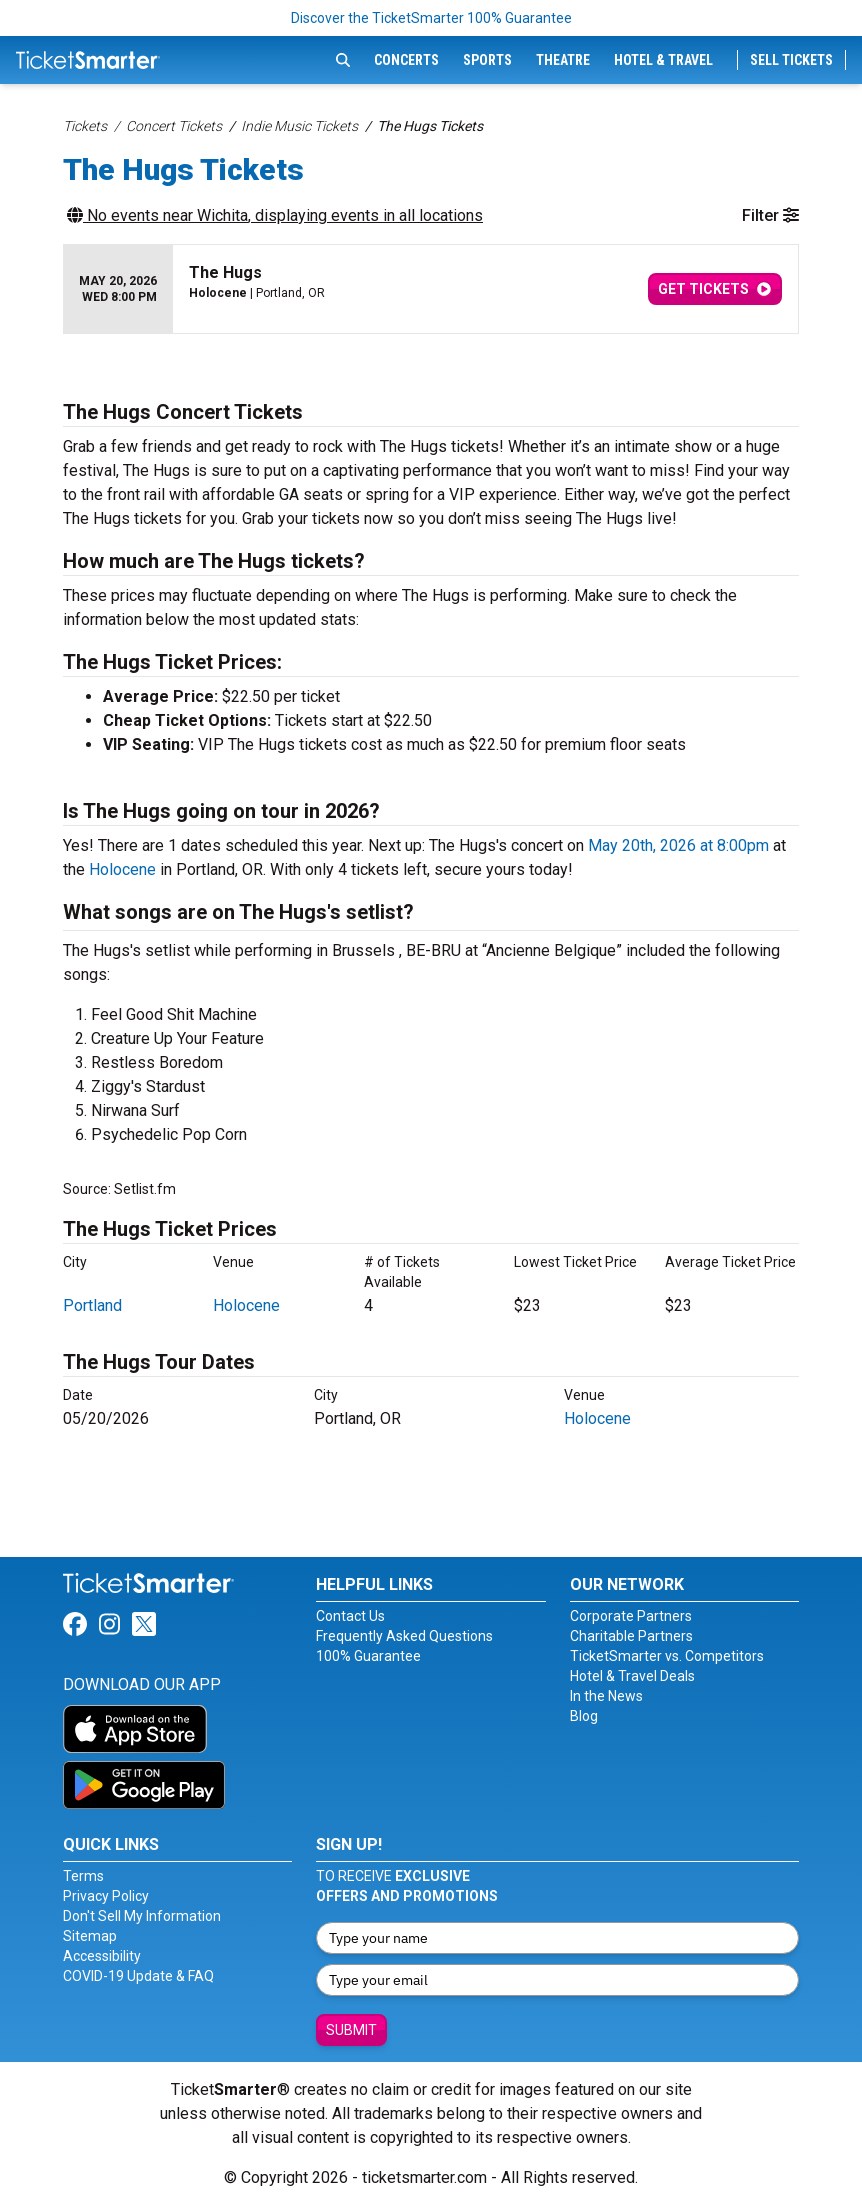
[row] (431, 289)
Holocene (122, 869)
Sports (487, 60)
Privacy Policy (106, 1896)
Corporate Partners (631, 1616)
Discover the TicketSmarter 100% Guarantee (431, 18)
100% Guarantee (368, 1656)
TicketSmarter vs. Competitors (667, 1656)
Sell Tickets (791, 60)
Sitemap (90, 1936)
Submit (351, 2030)
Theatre (563, 60)
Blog (584, 1716)
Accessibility (102, 1956)
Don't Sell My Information (142, 1916)
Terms (83, 1876)
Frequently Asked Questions (404, 1636)
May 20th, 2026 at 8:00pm (678, 845)
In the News (606, 1696)
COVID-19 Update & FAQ (138, 1976)
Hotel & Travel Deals (632, 1676)
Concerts (406, 60)
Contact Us (350, 1616)
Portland (92, 1305)
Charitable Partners (631, 1636)
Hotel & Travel (663, 60)
